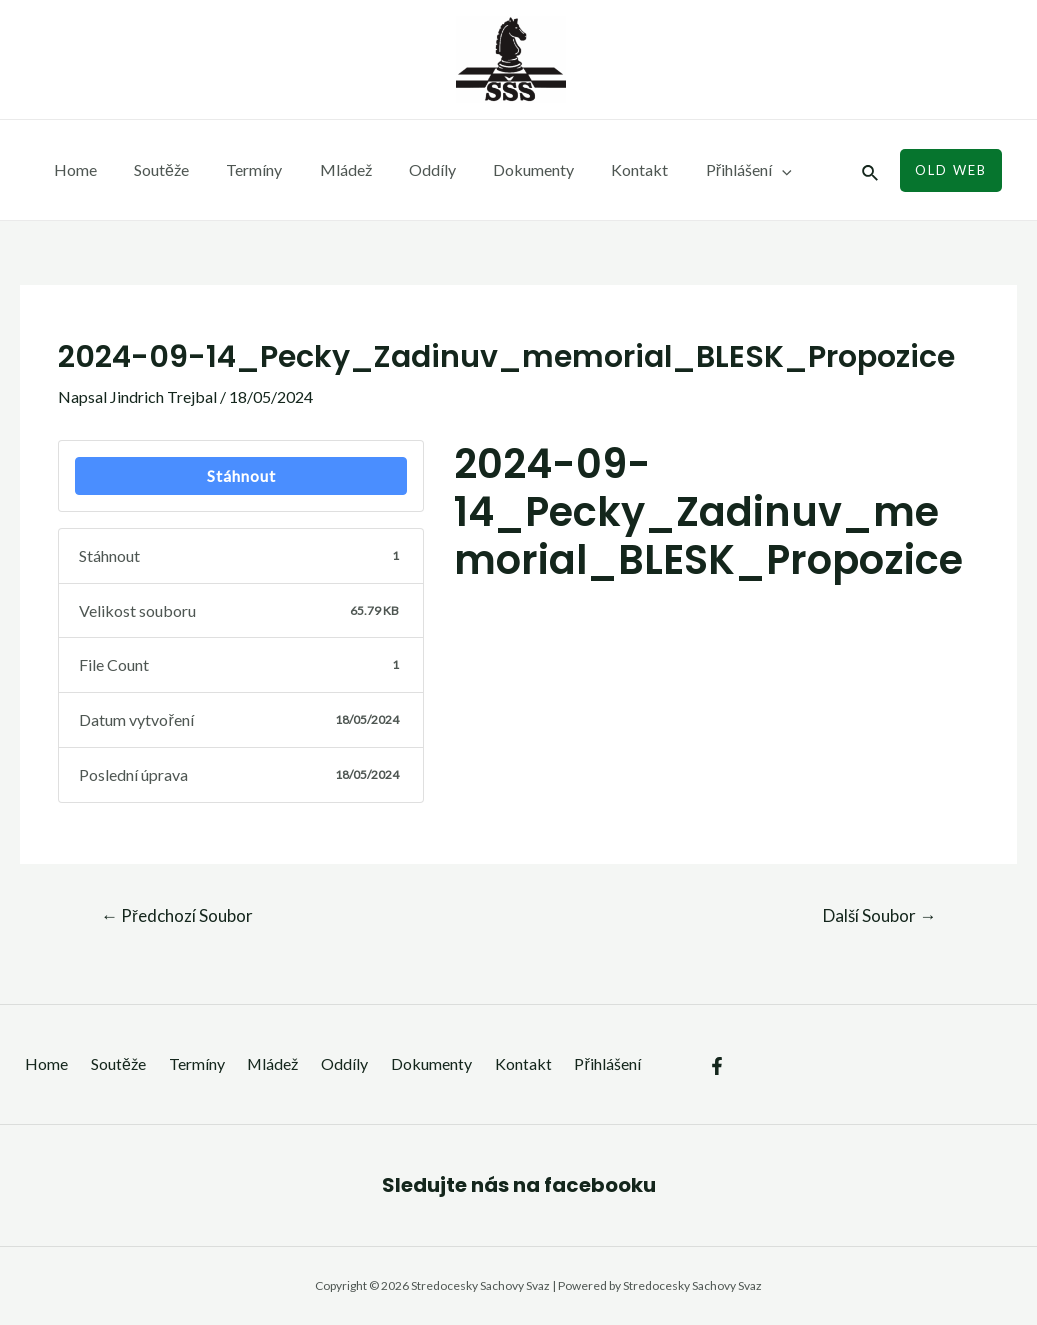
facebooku (600, 1185)
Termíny (241, 169)
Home (72, 169)
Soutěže (153, 169)
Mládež (327, 169)
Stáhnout (241, 475)
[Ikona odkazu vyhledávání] (871, 170)
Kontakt (605, 169)
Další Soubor (879, 915)
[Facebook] (717, 1052)
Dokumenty (504, 169)
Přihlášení (709, 170)
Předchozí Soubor (177, 915)
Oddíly (408, 169)
